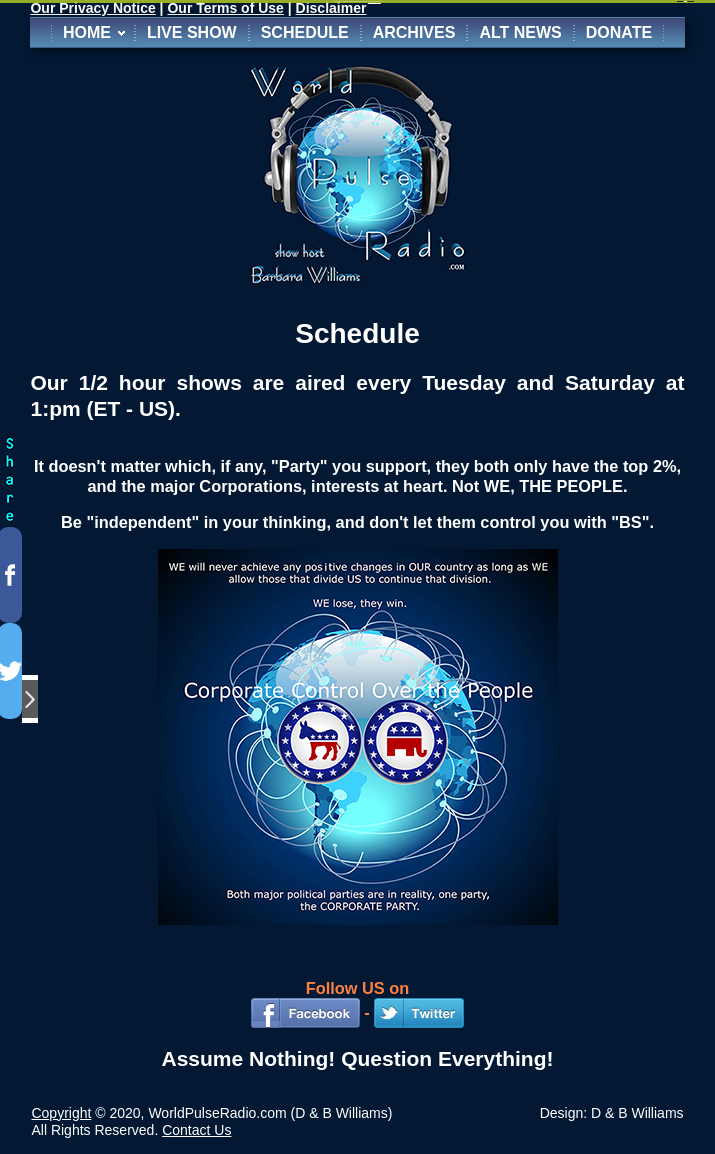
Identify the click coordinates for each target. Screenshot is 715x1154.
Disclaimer (331, 8)
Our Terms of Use (225, 8)
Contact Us (196, 1130)
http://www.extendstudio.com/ (374, 1)
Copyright (61, 1113)
